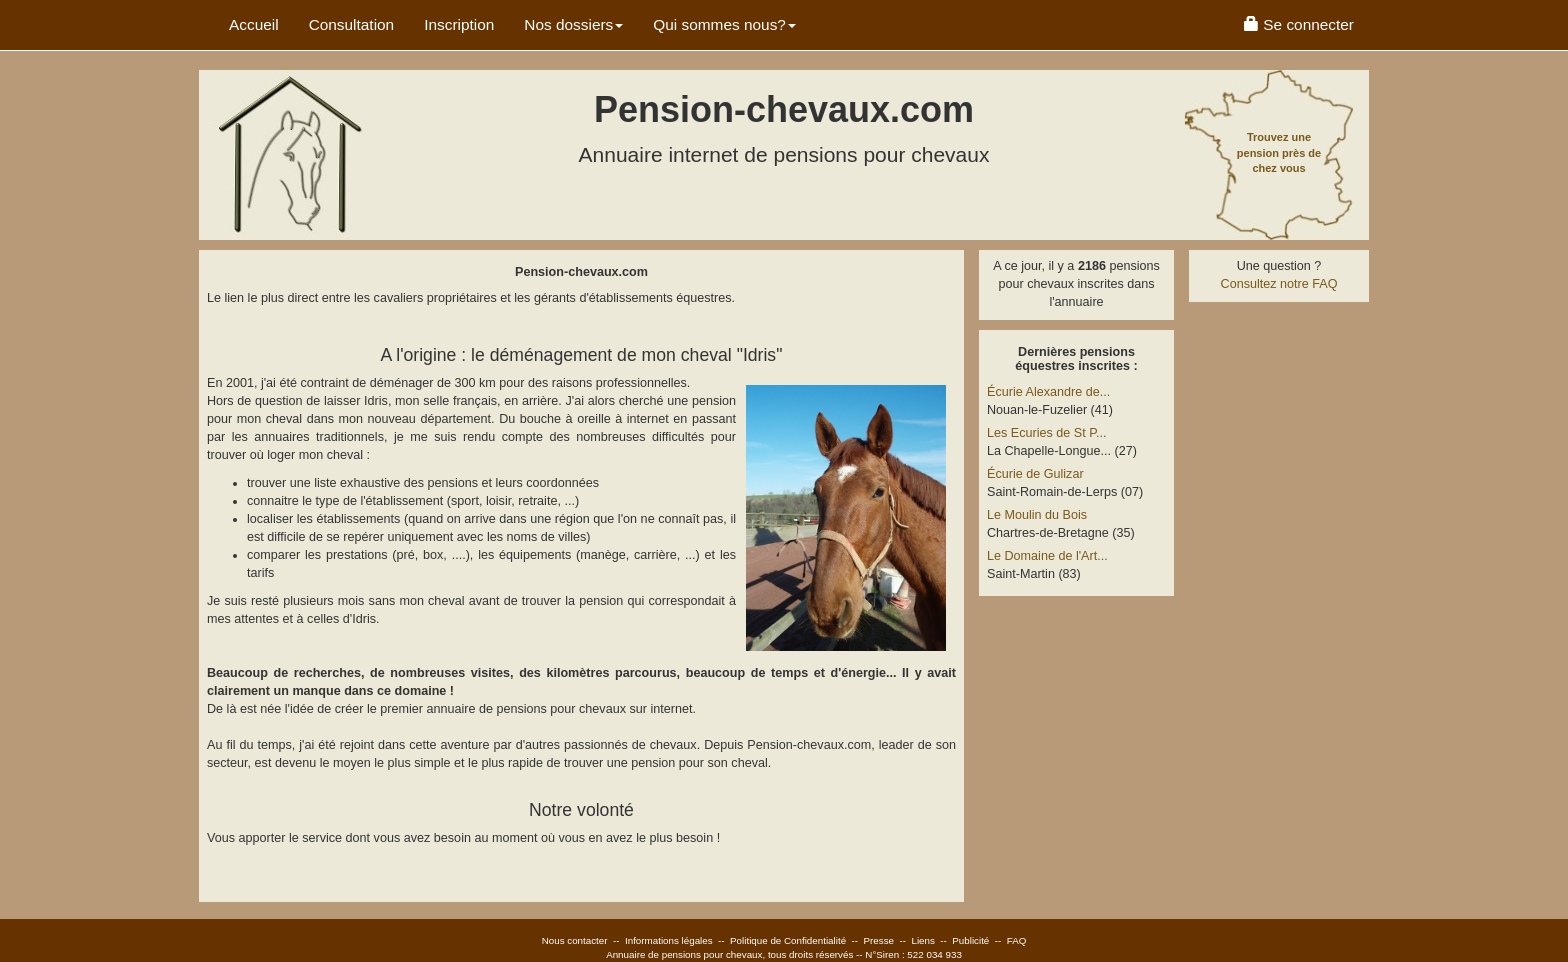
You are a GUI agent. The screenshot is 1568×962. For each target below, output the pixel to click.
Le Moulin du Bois (1037, 515)
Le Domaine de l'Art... (1047, 556)
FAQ (1017, 940)
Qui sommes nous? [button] (724, 24)
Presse (879, 940)
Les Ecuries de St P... (1046, 433)
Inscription (459, 24)
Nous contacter (575, 940)
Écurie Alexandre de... (1048, 392)
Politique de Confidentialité (788, 940)
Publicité (970, 940)
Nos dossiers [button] (573, 24)
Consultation (352, 24)
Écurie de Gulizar (1035, 474)
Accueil (254, 24)
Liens (922, 940)
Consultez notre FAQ (1279, 284)
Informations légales (669, 940)
